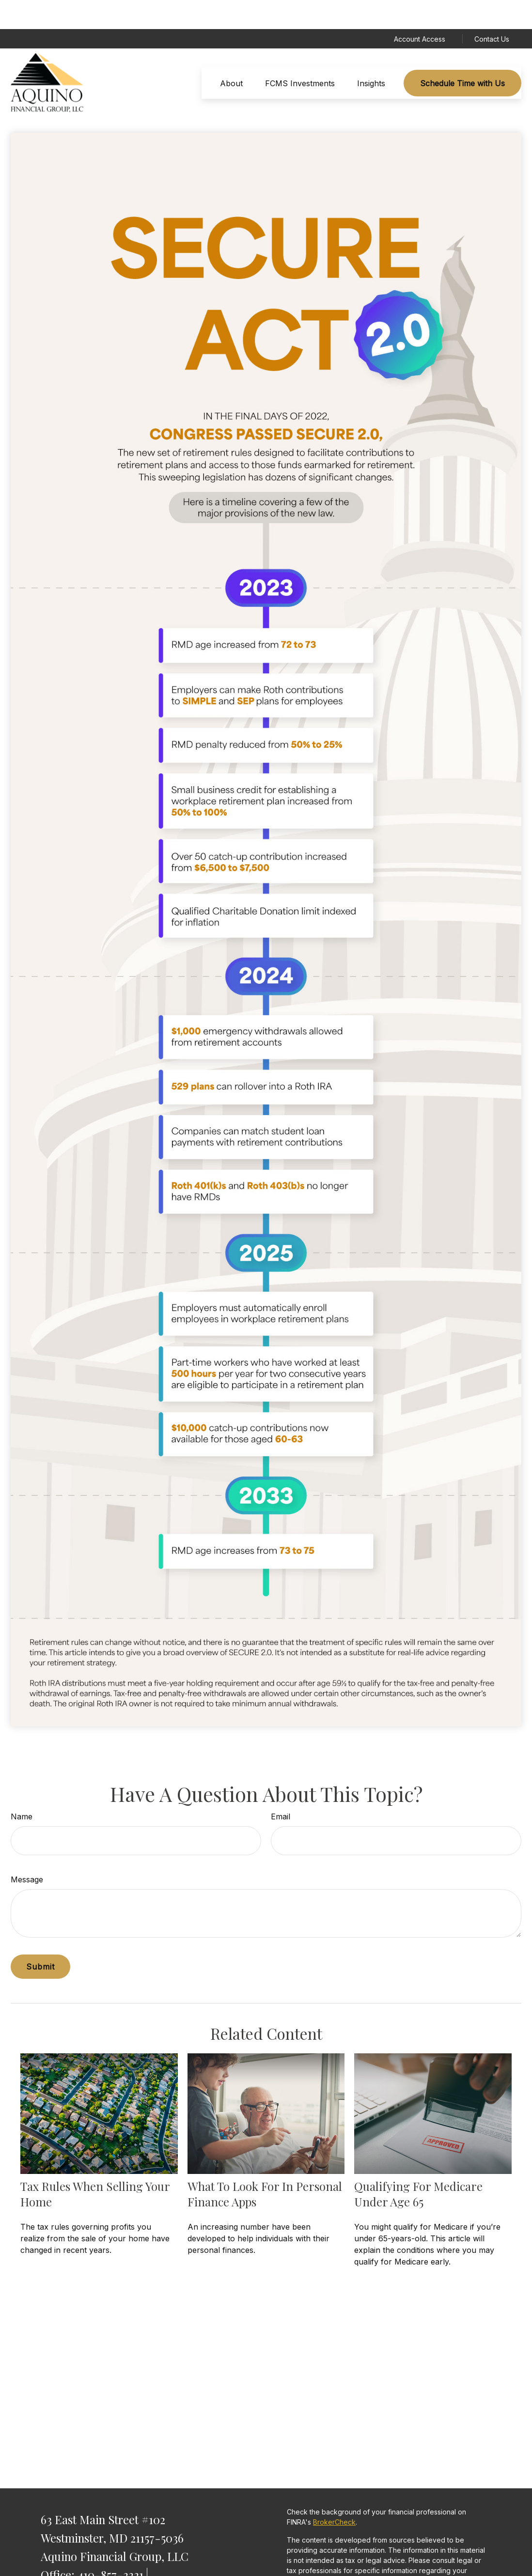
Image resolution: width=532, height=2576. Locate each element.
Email (280, 1787)
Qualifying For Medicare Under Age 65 (418, 2164)
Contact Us (491, 10)
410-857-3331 (110, 2545)
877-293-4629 (130, 2563)
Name (21, 1787)
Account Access (419, 10)
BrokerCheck (334, 2493)
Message (27, 1850)
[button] (231, 54)
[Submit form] (40, 1937)
